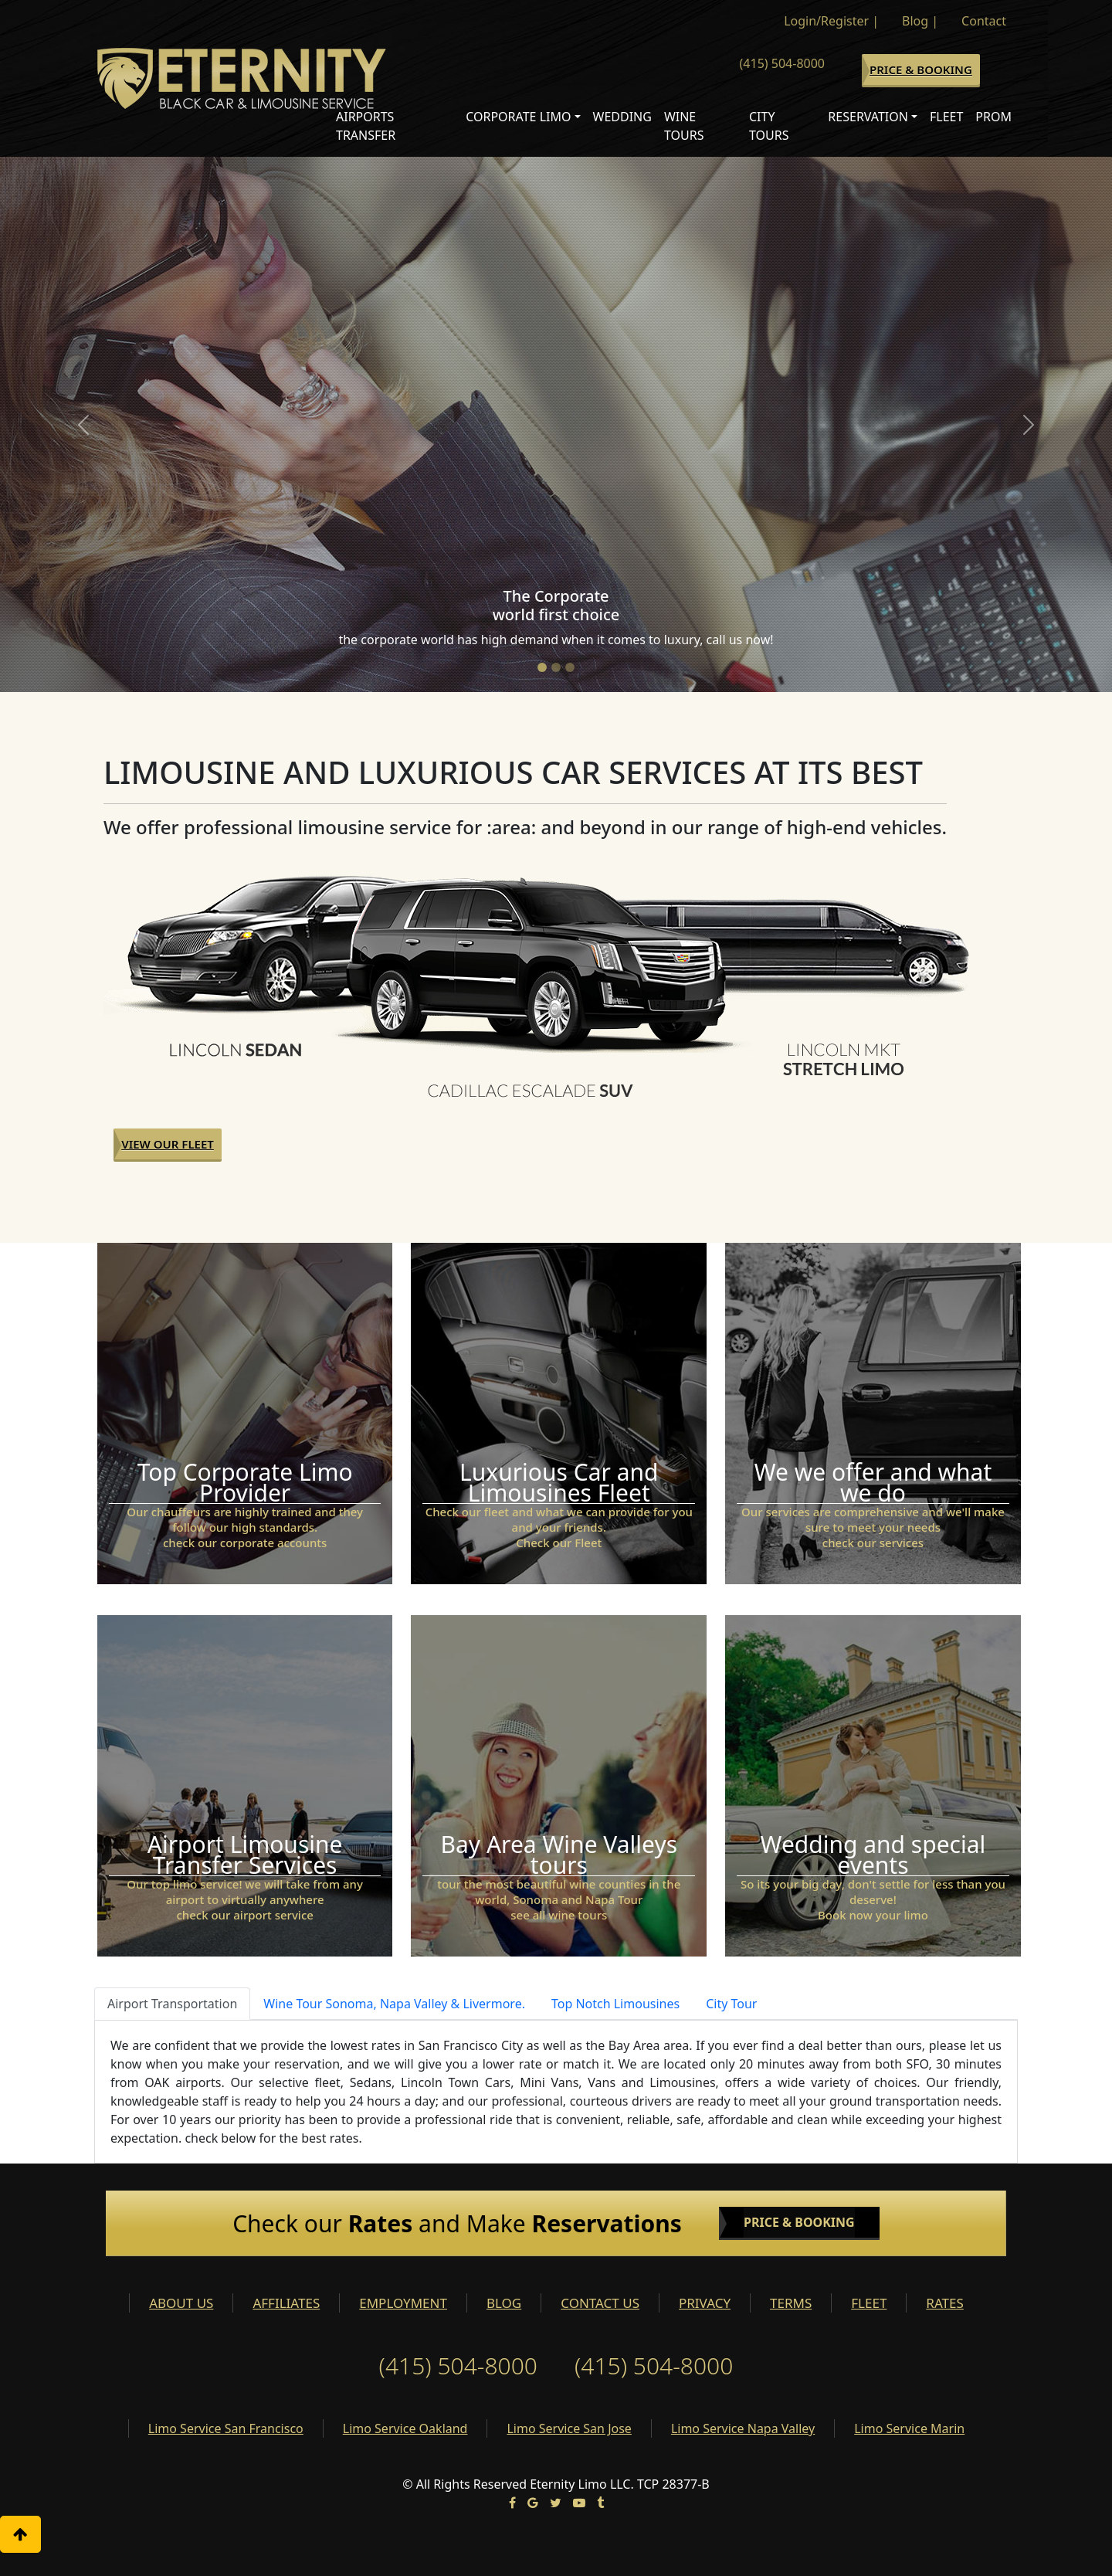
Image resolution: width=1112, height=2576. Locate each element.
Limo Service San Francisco (225, 2428)
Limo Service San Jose (569, 2428)
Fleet (946, 116)
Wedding (622, 116)
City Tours (769, 126)
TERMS (791, 2303)
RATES (944, 2303)
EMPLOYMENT (403, 2303)
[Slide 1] (542, 667)
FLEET (869, 2303)
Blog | (920, 20)
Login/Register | (831, 20)
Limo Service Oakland (405, 2428)
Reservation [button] (868, 116)
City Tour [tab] (731, 2003)
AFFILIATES (286, 2303)
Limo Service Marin (909, 2428)
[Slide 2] (556, 667)
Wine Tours (684, 126)
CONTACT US (600, 2303)
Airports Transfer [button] (365, 126)
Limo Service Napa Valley (743, 2428)
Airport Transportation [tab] (172, 2003)
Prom (993, 116)
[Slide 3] (570, 667)
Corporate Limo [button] (518, 116)
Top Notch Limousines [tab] (615, 2003)
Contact (983, 20)
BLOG (503, 2303)
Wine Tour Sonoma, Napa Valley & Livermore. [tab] (394, 2003)
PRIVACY (705, 2303)
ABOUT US (181, 2303)
